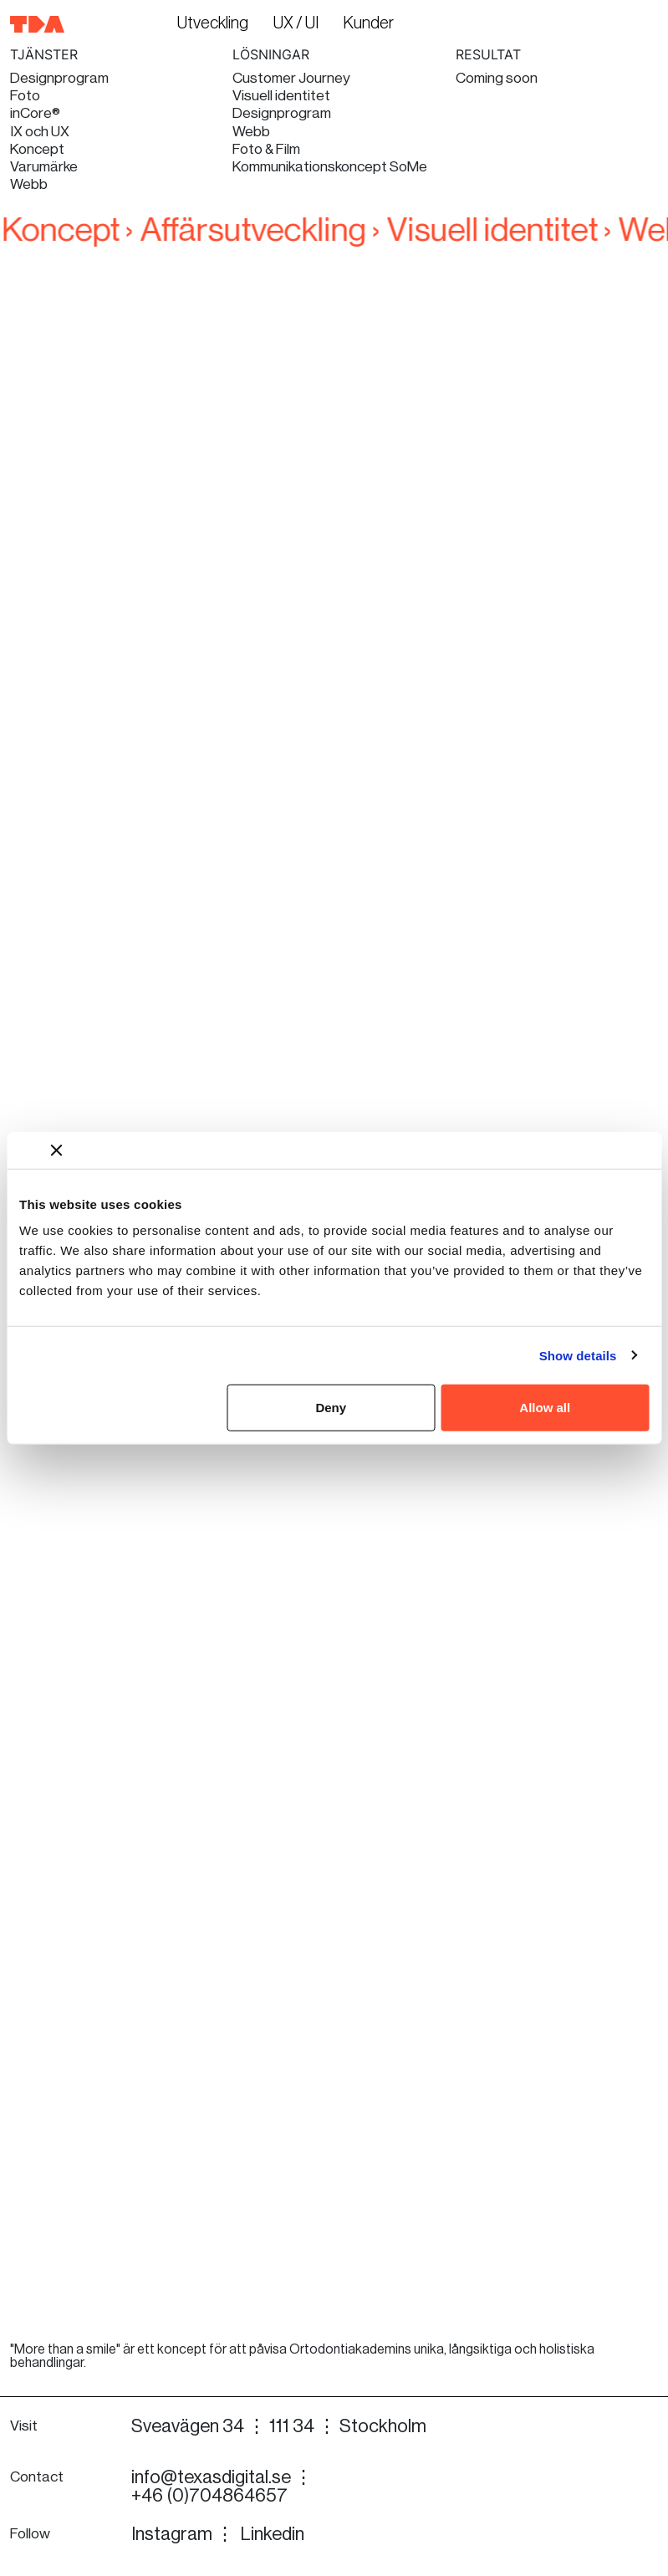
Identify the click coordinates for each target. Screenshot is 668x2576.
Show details (578, 1355)
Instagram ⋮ (182, 2534)
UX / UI (296, 23)
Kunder (369, 23)
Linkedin (272, 2534)
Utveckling (212, 23)
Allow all (544, 1407)
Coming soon (497, 78)
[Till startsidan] (37, 23)
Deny (330, 1407)
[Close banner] (56, 1149)
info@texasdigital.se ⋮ (222, 2477)
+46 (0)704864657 (209, 2496)
